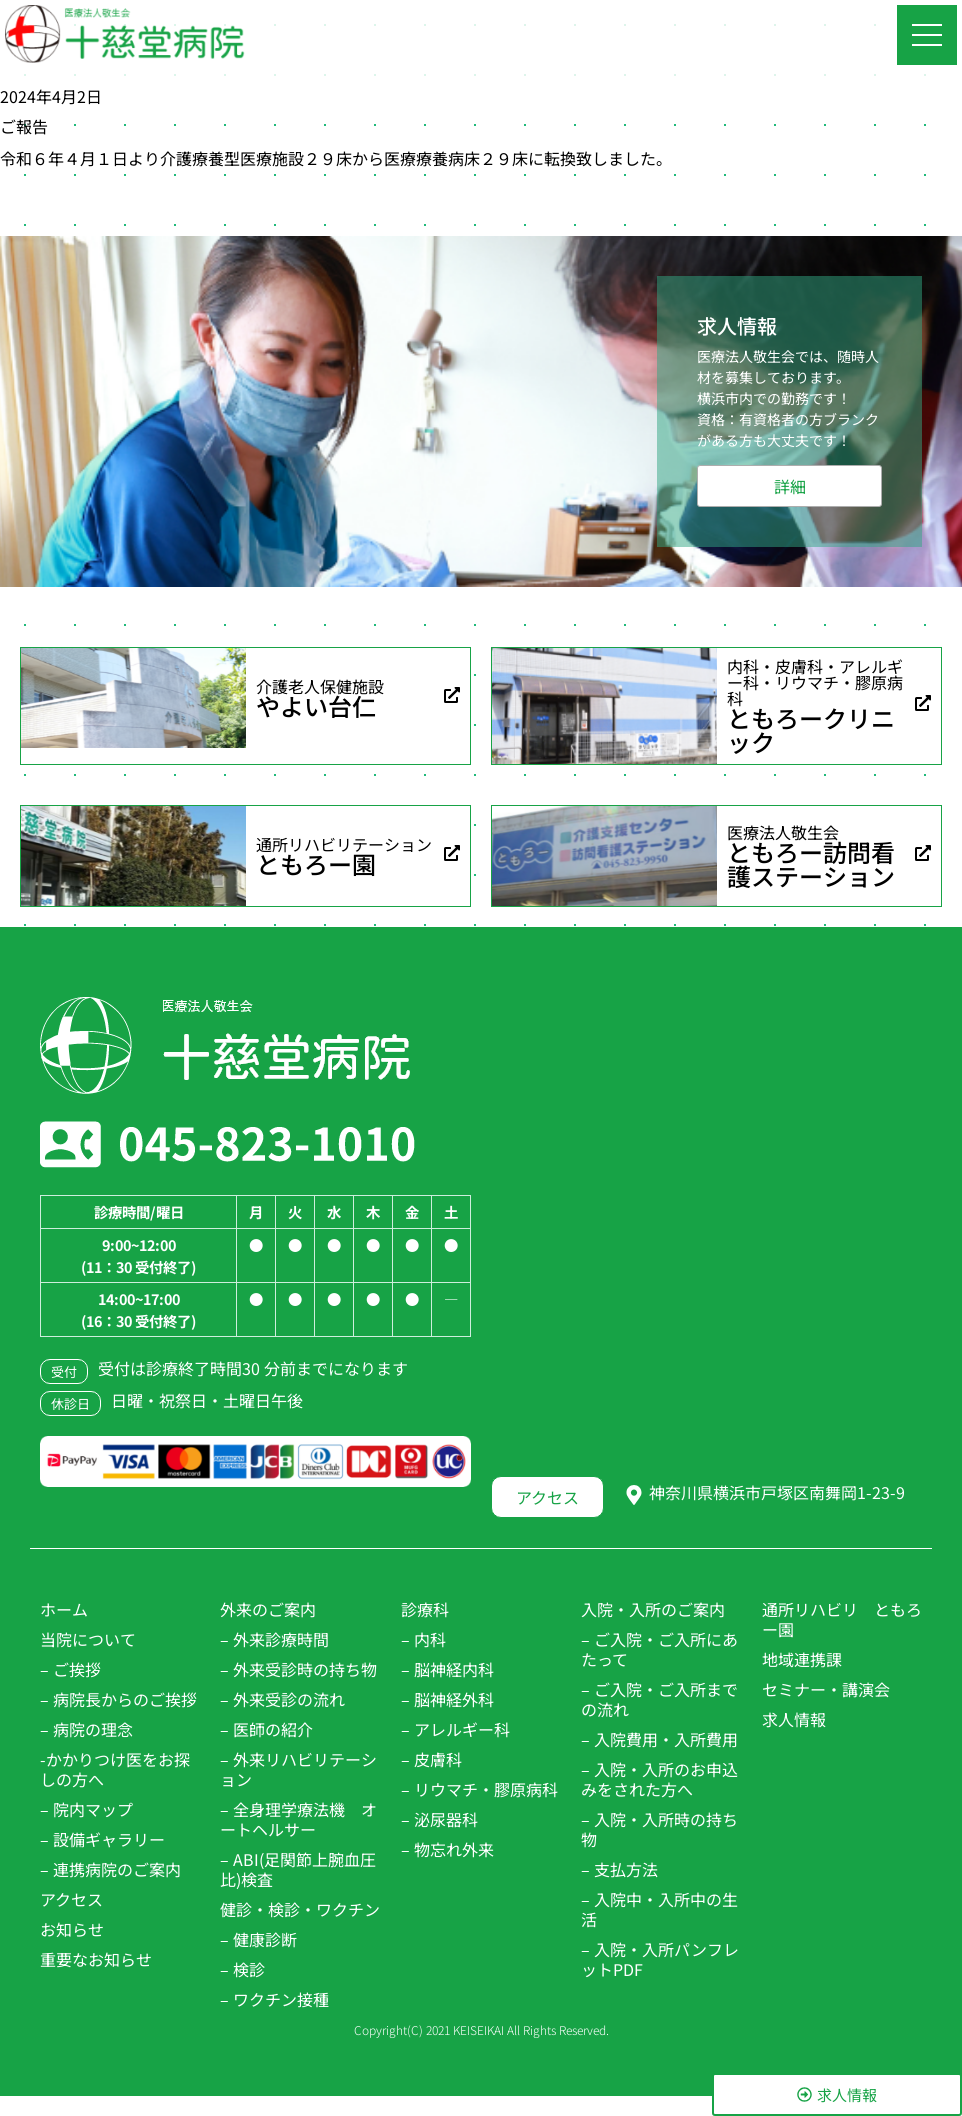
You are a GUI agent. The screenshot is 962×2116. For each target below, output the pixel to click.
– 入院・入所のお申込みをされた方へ (659, 1779)
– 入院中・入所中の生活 (659, 1909)
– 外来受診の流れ (282, 1699)
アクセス (71, 1899)
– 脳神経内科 (447, 1669)
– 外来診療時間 (274, 1639)
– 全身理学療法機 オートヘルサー (298, 1819)
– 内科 (423, 1639)
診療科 (425, 1609)
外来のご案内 (268, 1609)
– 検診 (242, 1969)
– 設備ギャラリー (102, 1839)
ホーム (64, 1609)
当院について (88, 1639)
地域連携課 (802, 1659)
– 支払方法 (619, 1869)
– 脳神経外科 (447, 1699)
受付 (64, 1371)
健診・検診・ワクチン (300, 1909)
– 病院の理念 (86, 1729)
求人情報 (794, 1719)
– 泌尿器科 (439, 1819)
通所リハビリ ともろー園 (842, 1619)
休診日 (70, 1403)
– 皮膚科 (431, 1759)
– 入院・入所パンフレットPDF (660, 1959)
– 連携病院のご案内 (110, 1869)
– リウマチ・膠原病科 (479, 1789)
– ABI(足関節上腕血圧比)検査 (298, 1869)
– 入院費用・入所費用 (659, 1739)
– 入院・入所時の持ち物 (659, 1829)
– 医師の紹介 (266, 1729)
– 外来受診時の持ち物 (298, 1669)
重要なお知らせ (96, 1959)
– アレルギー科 (455, 1729)
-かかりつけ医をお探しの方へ (115, 1769)
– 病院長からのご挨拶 (118, 1699)
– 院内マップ (86, 1809)
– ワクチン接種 (274, 1999)
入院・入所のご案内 (653, 1609)
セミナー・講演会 (826, 1689)
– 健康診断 (258, 1939)
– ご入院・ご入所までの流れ (659, 1699)
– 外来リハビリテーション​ (298, 1769)
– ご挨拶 (70, 1669)
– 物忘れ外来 (447, 1849)
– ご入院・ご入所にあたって (659, 1649)
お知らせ (72, 1929)
